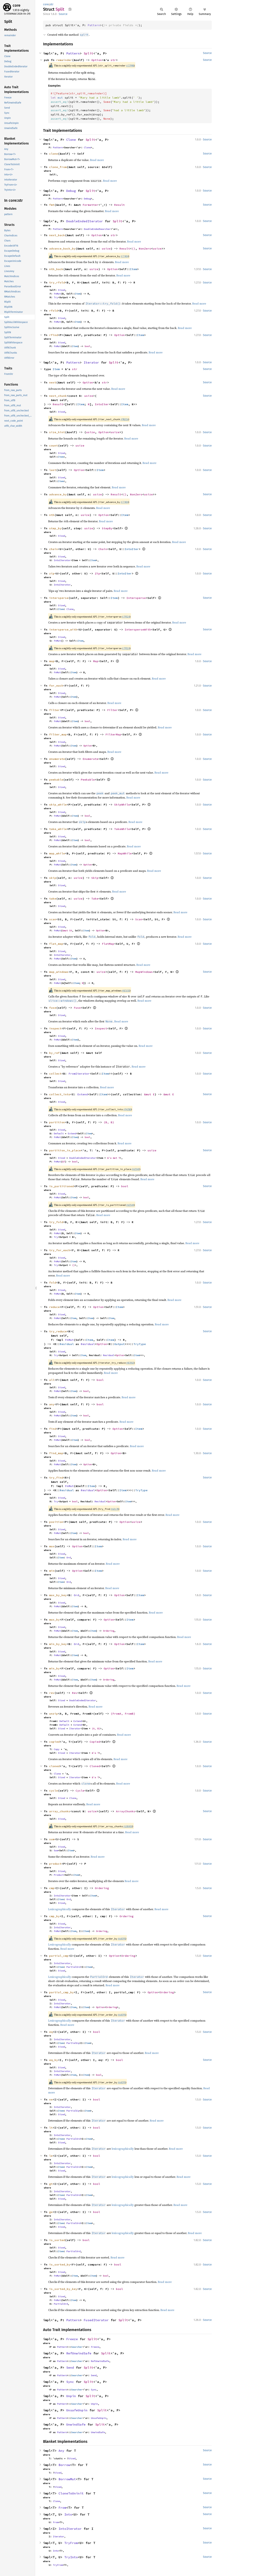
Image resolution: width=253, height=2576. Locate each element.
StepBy (107, 528)
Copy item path (70, 9)
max (51, 1546)
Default (59, 1133)
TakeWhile (122, 829)
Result (119, 204)
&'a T (95, 1752)
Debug (71, 191)
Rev (74, 1693)
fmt (51, 204)
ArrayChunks (125, 1811)
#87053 (130, 1363)
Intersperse (136, 598)
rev (51, 1693)
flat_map (56, 943)
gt (51, 2184)
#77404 (124, 256)
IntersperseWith (138, 629)
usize (106, 248)
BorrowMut (67, 2479)
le (51, 2155)
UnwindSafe (76, 2424)
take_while (58, 829)
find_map (56, 1453)
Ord (68, 1557)
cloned (54, 1766)
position (56, 1522)
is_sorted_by (59, 2264)
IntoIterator (62, 560)
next (52, 382)
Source (63, 14)
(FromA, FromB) (123, 1713)
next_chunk (58, 395)
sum (51, 1839)
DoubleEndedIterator (84, 221)
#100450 (127, 1826)
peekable (56, 779)
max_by (54, 1619)
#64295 (121, 1938)
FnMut (57, 293)
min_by (54, 1668)
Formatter (90, 204)
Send (70, 2367)
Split (88, 53)
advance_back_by (62, 248)
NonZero (145, 248)
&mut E (149, 1094)
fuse (52, 1007)
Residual (67, 1344)
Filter (112, 710)
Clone (71, 140)
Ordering (108, 1630)
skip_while (58, 804)
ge (51, 2212)
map (51, 661)
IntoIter (102, 404)
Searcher (76, 2346)
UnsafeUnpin (76, 2410)
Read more (97, 160)
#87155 (126, 990)
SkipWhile (122, 804)
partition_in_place (65, 1150)
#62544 (130, 1205)
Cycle (80, 1790)
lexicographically (123, 2149)
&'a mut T (113, 1157)
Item (133, 269)
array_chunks (59, 1811)
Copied (95, 1741)
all (51, 1380)
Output (119, 1344)
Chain (102, 549)
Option (96, 60)
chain (53, 549)
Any (61, 2451)
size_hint (57, 432)
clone (53, 153)
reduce (54, 1307)
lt (51, 2127)
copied (54, 1741)
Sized (61, 290)
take (52, 898)
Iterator (91, 362)
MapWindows (144, 972)
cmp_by (54, 1916)
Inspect (101, 1028)
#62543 (136, 1169)
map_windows (59, 972)
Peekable (88, 779)
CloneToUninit (71, 2493)
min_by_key (58, 1644)
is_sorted (57, 2240)
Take (94, 898)
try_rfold (57, 282)
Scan (138, 919)
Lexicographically (59, 1909)
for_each (56, 685)
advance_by (58, 494)
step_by (55, 528)
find (52, 1428)
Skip (94, 878)
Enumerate (90, 759)
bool (87, 346)
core (16, 5)
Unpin (71, 2396)
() (133, 248)
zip (51, 573)
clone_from (58, 167)
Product (59, 1874)
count (53, 445)
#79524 (126, 616)
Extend (82, 1094)
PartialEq (72, 2043)
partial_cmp (59, 1955)
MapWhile (125, 853)
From (62, 2508)
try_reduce (58, 1331)
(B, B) (109, 1122)
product (55, 1863)
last (52, 470)
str (51, 4)
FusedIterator (96, 2320)
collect (55, 1073)
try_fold (56, 1222)
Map (95, 661)
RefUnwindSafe (78, 2353)
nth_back (56, 269)
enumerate (57, 759)
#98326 (124, 419)
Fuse (77, 1007)
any (51, 1404)
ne (51, 2099)
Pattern (94, 25)
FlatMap (108, 943)
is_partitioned (61, 1186)
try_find (56, 1477)
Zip (97, 573)
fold (52, 1282)
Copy (56, 1749)
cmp (51, 1888)
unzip (53, 1713)
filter (54, 710)
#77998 (130, 65)
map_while (57, 853)
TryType (140, 1344)
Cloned (95, 1766)
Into (68, 2514)
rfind (53, 335)
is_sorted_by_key (63, 2289)
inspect (55, 1028)
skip (52, 878)
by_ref (54, 1053)
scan (52, 919)
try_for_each (59, 1250)
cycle (53, 1790)
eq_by (53, 2060)
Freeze (72, 2339)
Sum (56, 1850)
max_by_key (58, 1595)
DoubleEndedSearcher (97, 229)
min (51, 1570)
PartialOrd (73, 1967)
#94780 (127, 1109)
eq (51, 2032)
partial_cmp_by (61, 1992)
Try (56, 297)
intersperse (59, 598)
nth (51, 515)
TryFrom (71, 2543)
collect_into (59, 1094)
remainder (64, 60)
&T (63, 1161)
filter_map (58, 734)
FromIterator (79, 1073)
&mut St (67, 930)
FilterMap (113, 734)
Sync (70, 2382)
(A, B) (96, 1728)
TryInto (71, 2557)
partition (57, 1122)
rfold (53, 310)
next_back (57, 235)
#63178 (114, 1509)
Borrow (64, 2465)
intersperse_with (63, 629)
